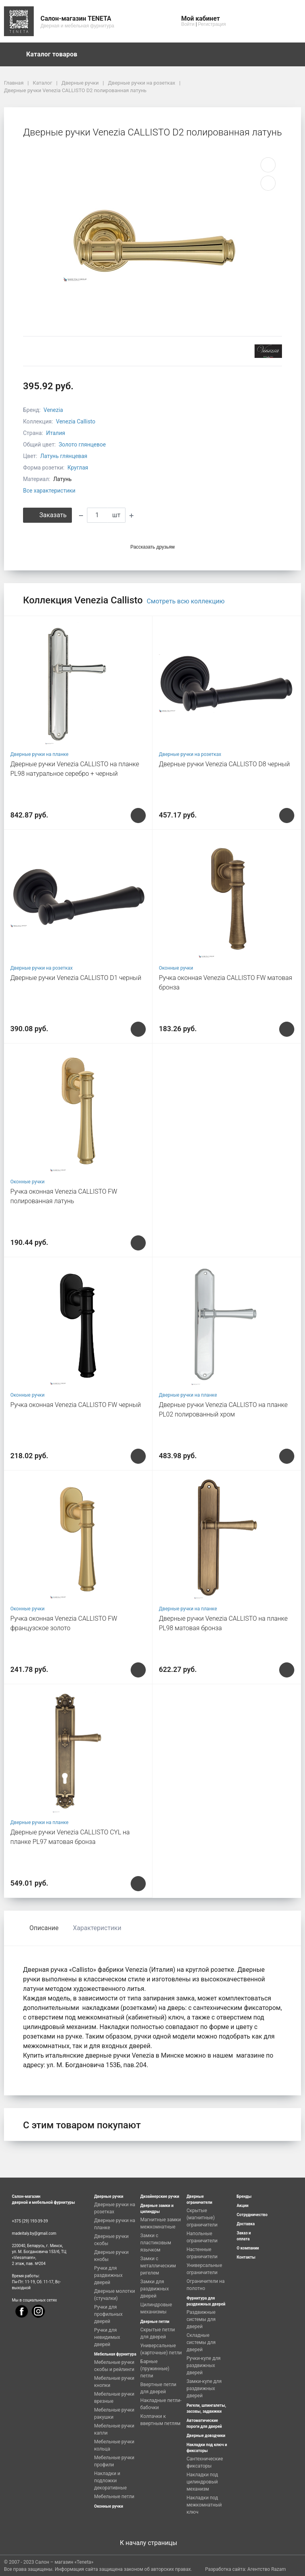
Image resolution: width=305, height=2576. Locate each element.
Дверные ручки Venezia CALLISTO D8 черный (224, 764)
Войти (188, 24)
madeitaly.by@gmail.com (34, 2233)
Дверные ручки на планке (39, 754)
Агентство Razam (266, 2569)
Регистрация (212, 24)
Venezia (53, 410)
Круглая (78, 467)
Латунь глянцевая (63, 456)
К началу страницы (152, 2543)
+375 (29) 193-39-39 (30, 2221)
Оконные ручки (176, 968)
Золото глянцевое (82, 444)
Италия (55, 433)
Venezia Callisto (75, 421)
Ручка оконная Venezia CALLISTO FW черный (75, 1405)
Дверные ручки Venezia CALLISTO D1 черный (75, 978)
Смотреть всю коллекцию (185, 601)
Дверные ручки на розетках (190, 754)
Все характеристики (49, 490)
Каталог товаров (55, 54)
